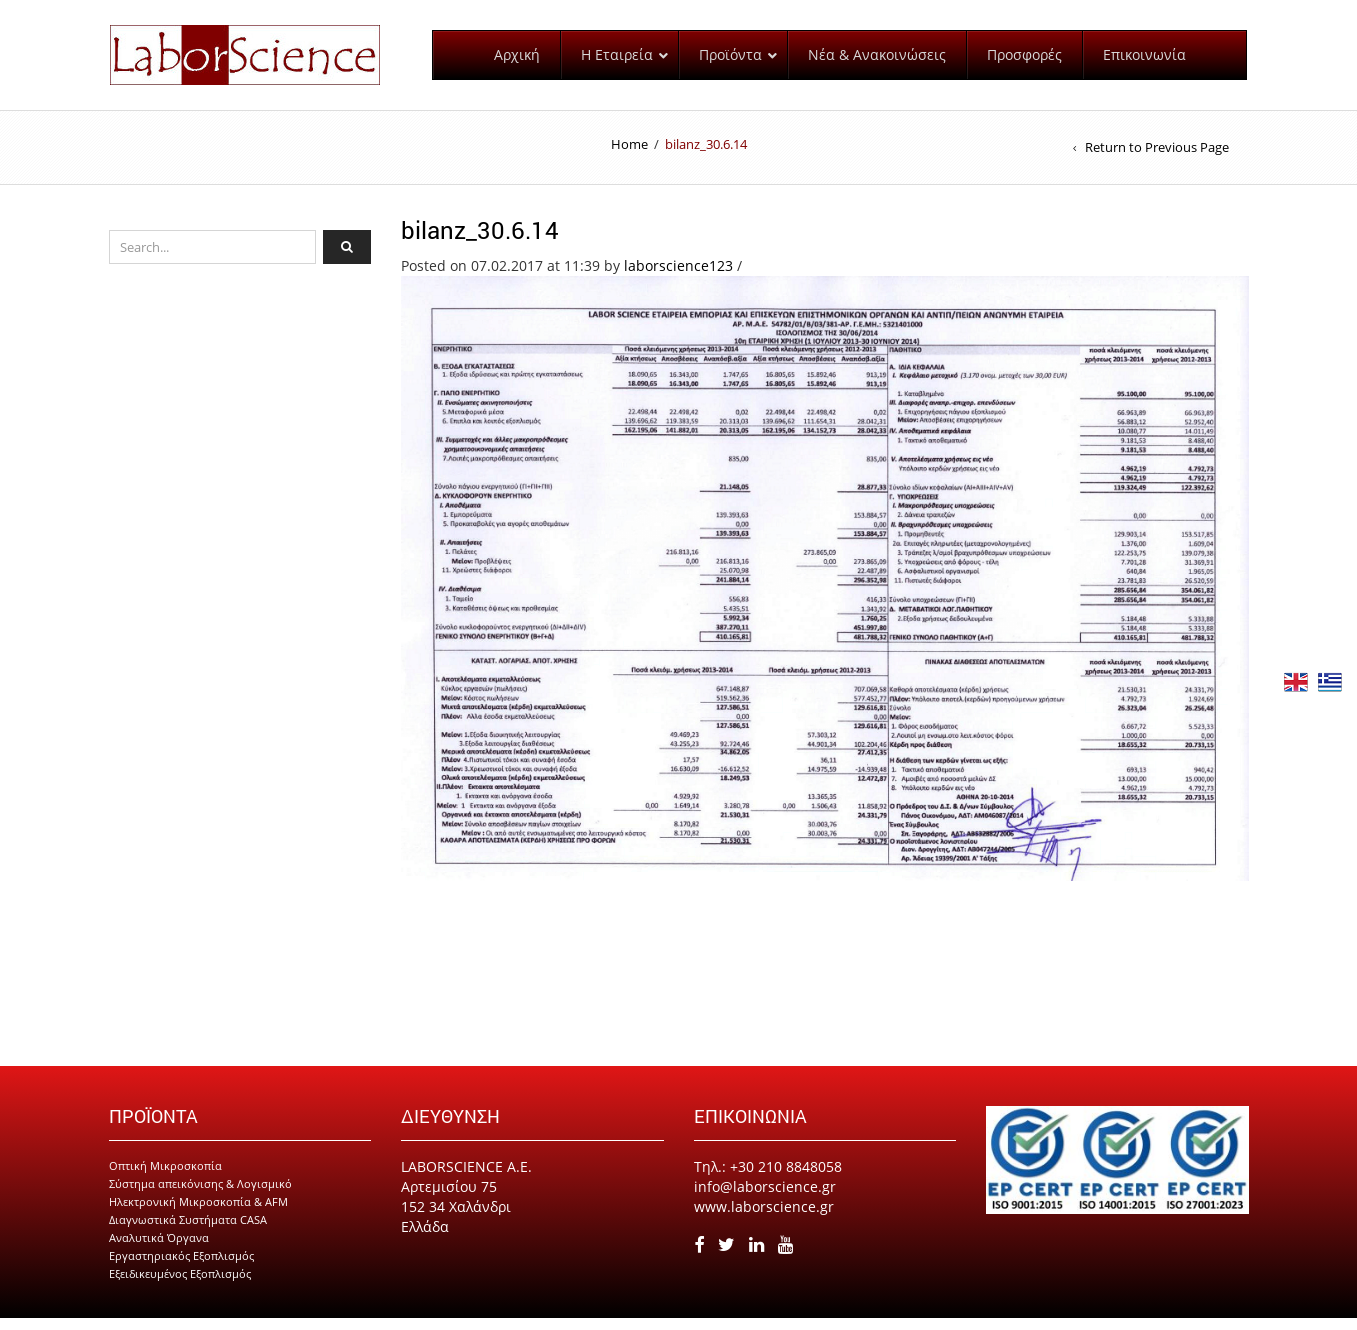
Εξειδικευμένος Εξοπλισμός (180, 1285)
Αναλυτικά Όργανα (159, 1249)
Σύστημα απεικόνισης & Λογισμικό (200, 1195)
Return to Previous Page (1157, 160)
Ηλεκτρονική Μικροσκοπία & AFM (198, 1213)
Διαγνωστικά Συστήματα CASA (188, 1231)
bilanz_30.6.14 (480, 242)
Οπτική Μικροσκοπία (165, 1177)
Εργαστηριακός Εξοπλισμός (181, 1267)
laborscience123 (678, 277)
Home (629, 156)
